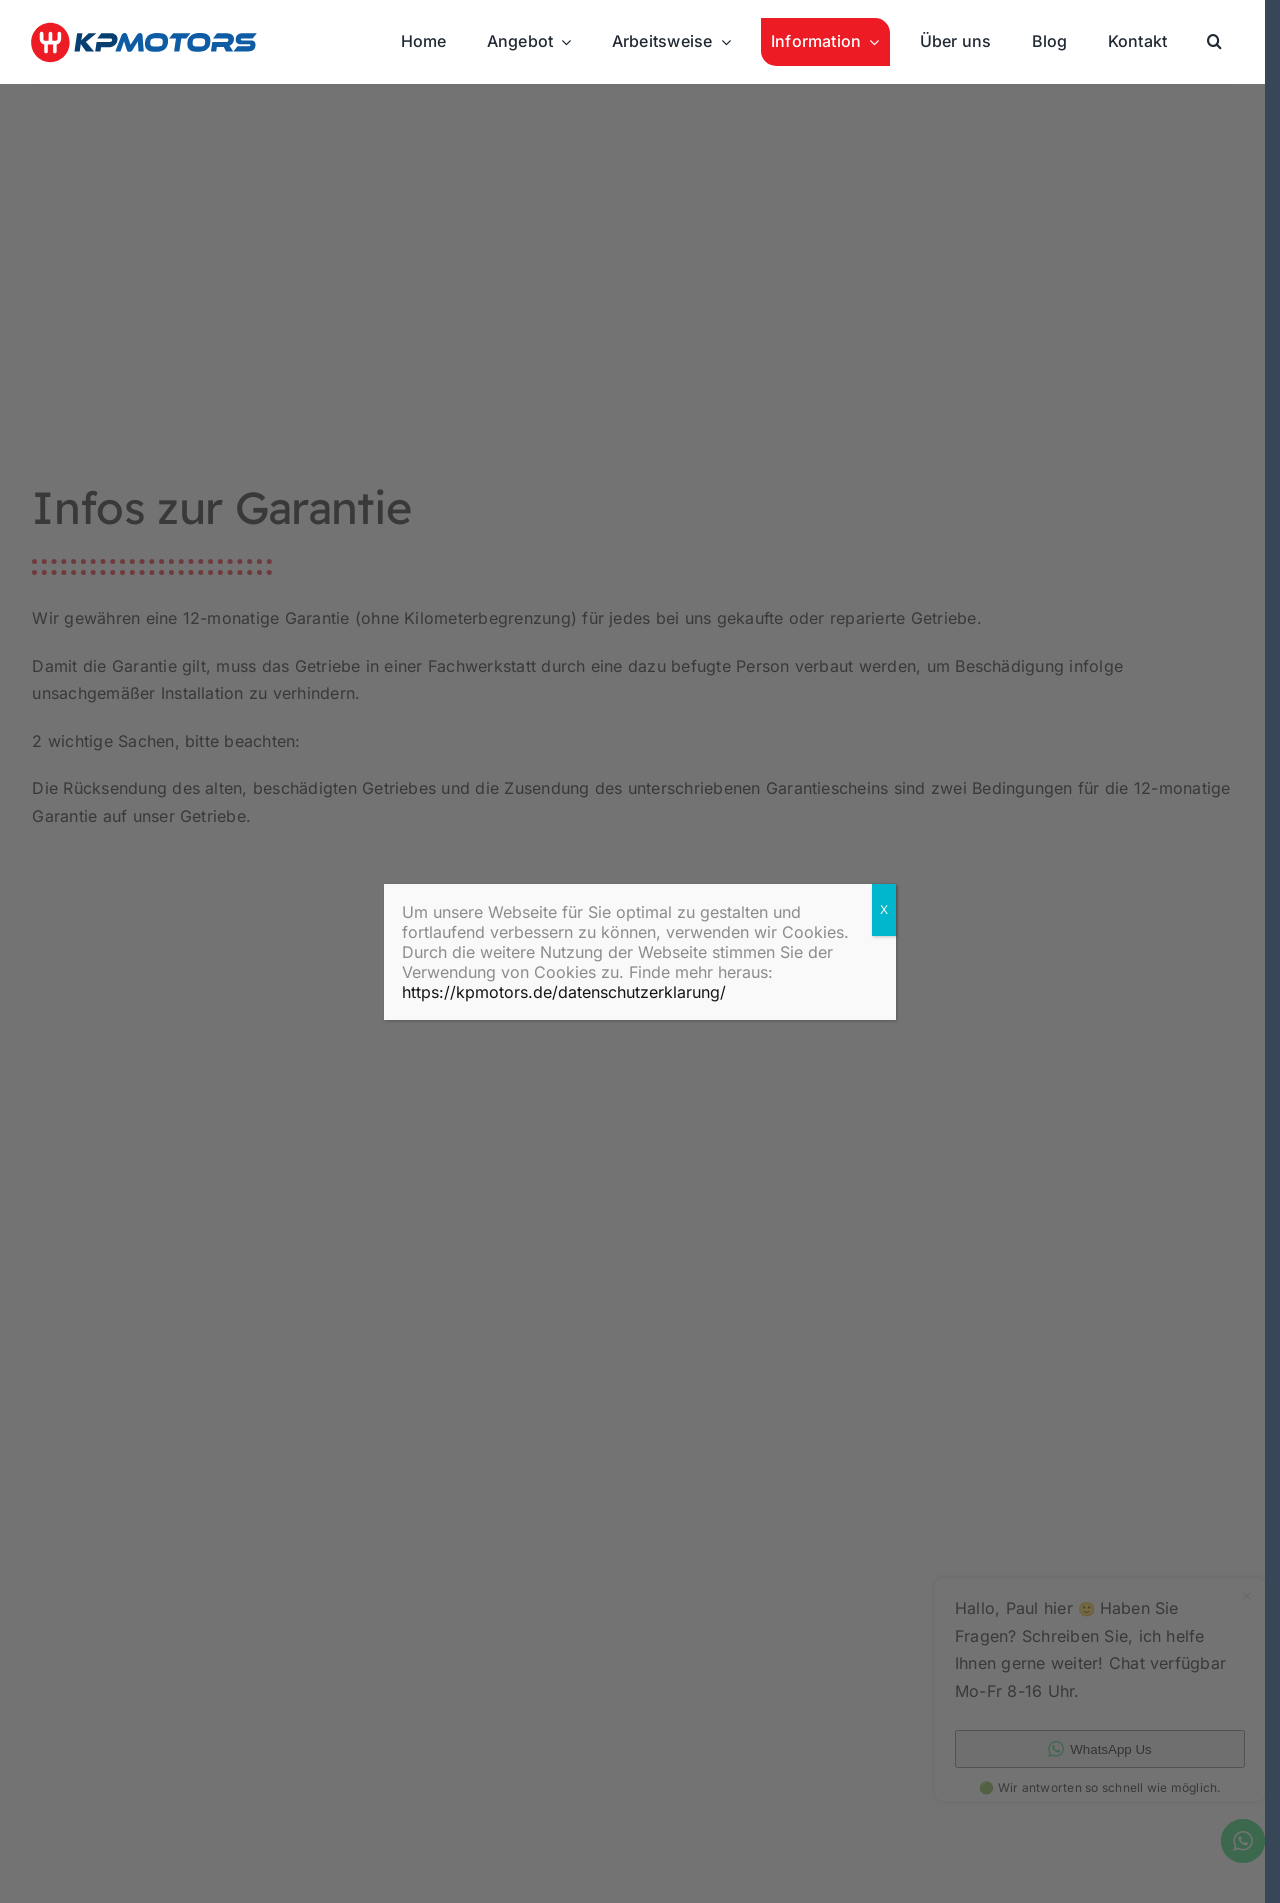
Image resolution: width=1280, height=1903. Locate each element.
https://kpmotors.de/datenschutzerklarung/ (564, 992)
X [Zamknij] (884, 909)
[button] (1214, 42)
